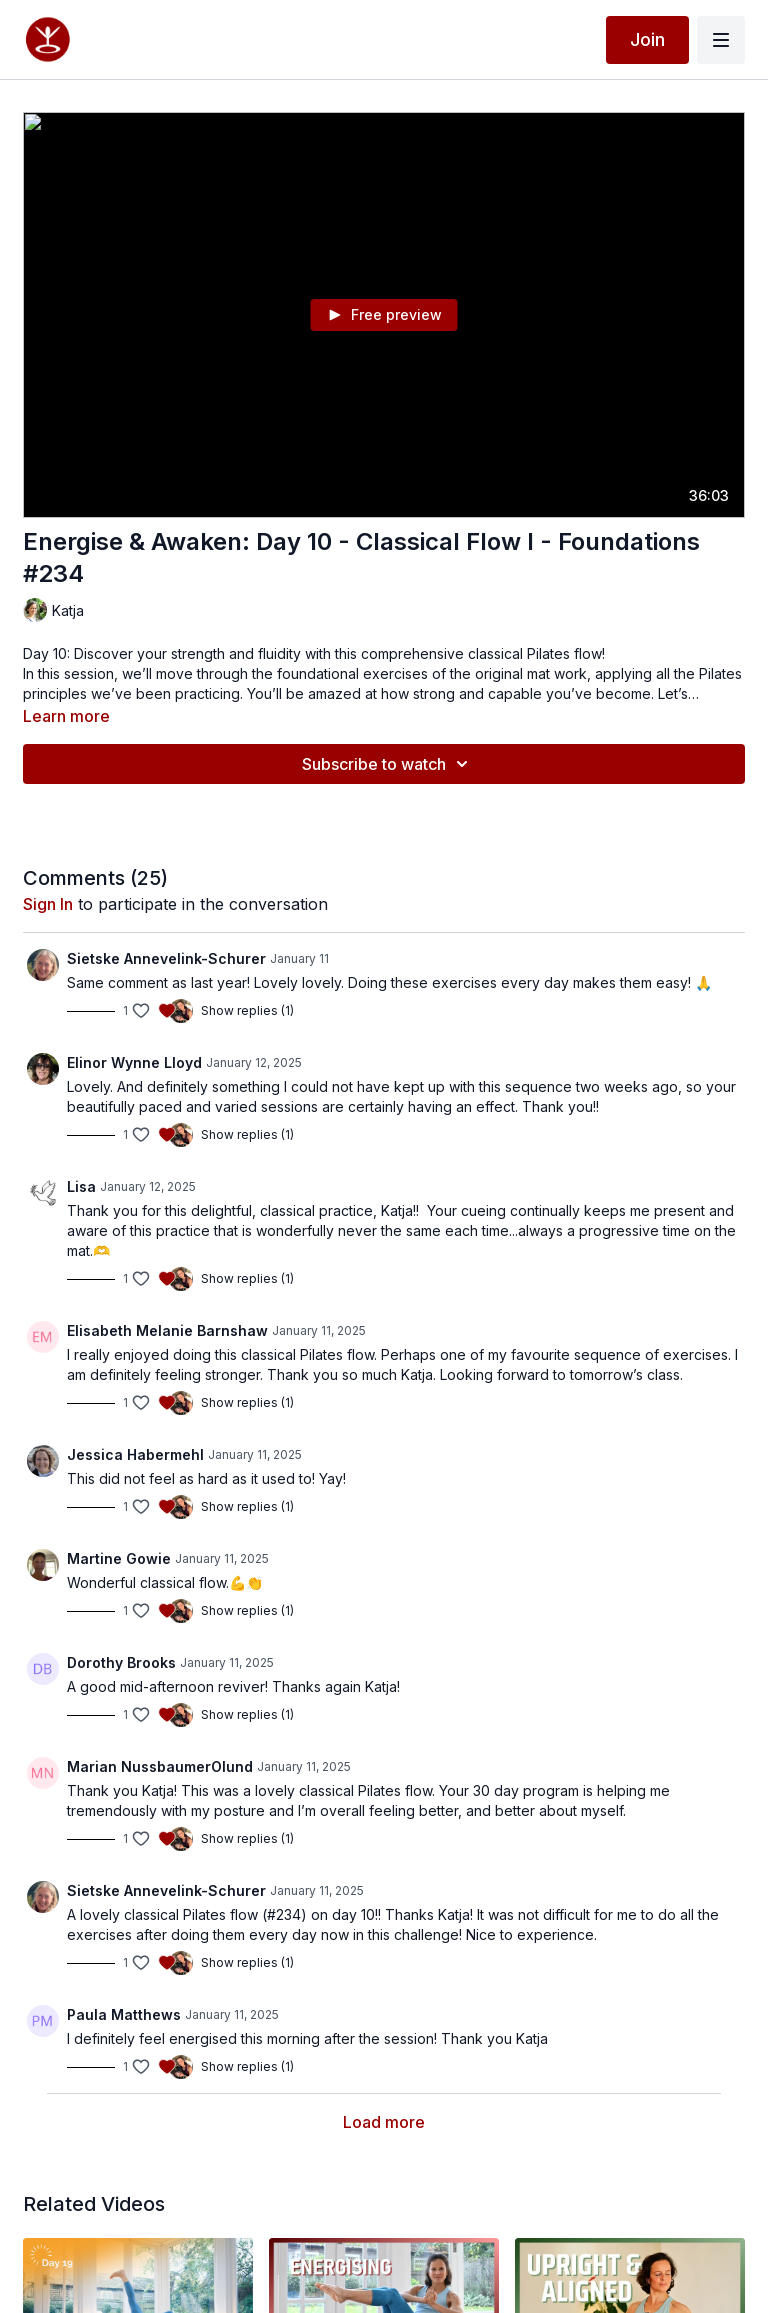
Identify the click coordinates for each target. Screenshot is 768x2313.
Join (647, 39)
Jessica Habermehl (135, 1454)
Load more (384, 2122)
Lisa (81, 1186)
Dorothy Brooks (121, 1662)
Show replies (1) (247, 1010)
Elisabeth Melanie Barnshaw (167, 1330)
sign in (48, 904)
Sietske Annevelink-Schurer (166, 958)
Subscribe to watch (388, 764)
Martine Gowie (119, 1558)
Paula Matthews (124, 2014)
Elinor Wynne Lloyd (134, 1062)
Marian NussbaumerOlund (160, 1766)
